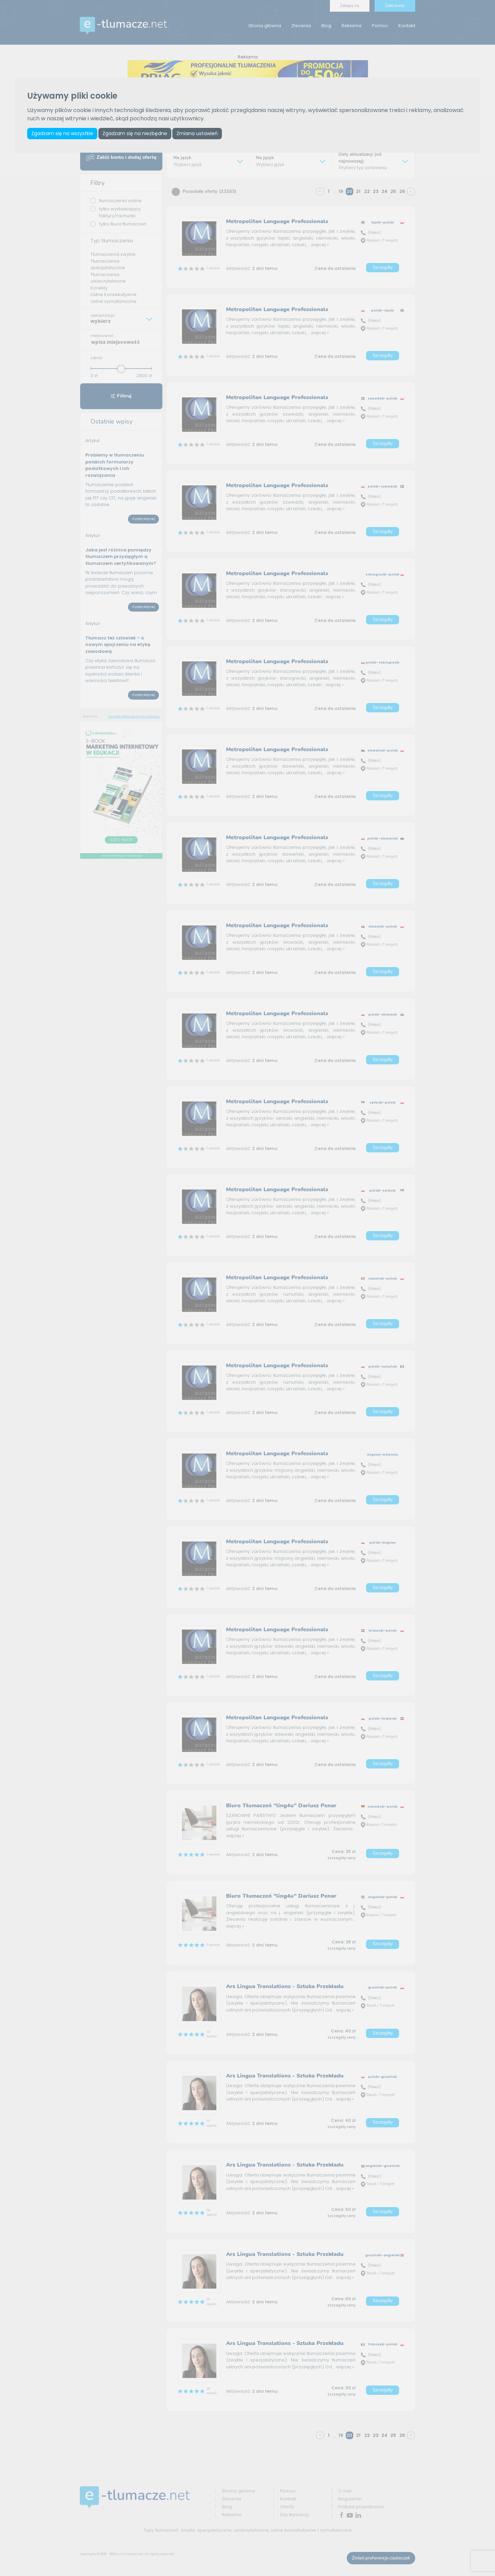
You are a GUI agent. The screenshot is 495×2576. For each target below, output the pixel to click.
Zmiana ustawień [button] (197, 133)
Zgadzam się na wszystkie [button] (62, 133)
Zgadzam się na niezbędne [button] (135, 133)
